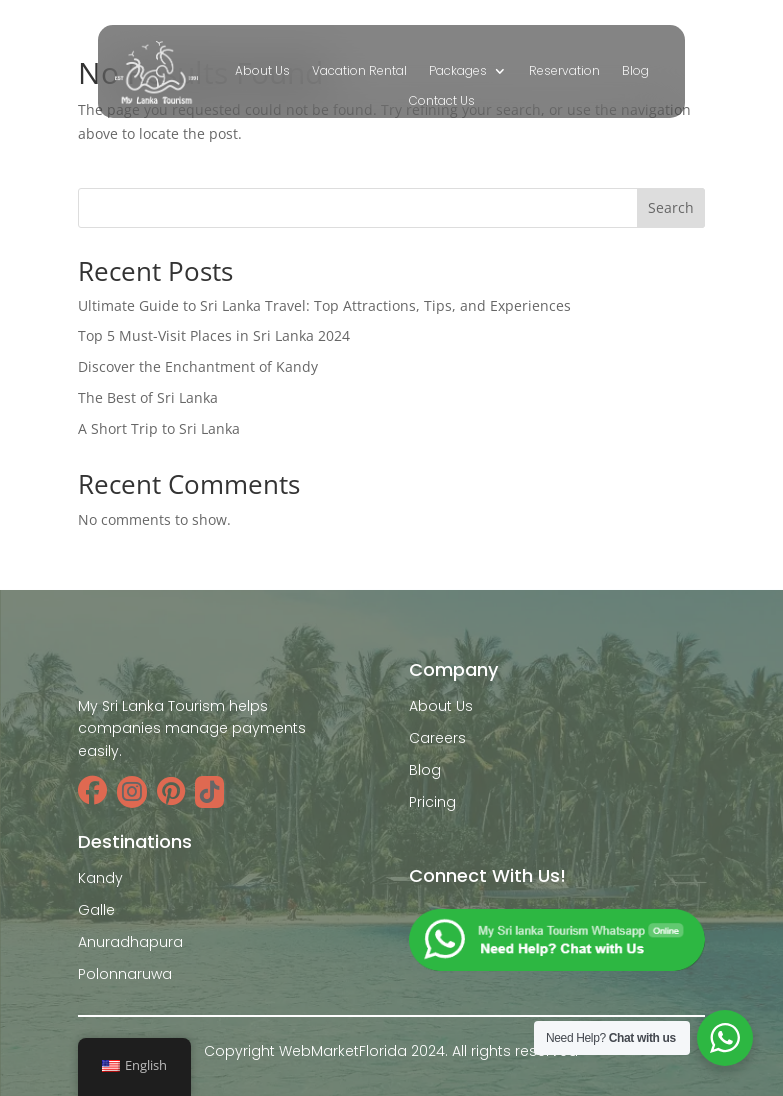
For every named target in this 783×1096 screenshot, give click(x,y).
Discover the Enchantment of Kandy (198, 366)
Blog (635, 71)
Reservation (564, 71)
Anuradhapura (130, 942)
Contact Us (442, 101)
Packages (458, 71)
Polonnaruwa (125, 974)
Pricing (432, 802)
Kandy (100, 878)
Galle (96, 910)
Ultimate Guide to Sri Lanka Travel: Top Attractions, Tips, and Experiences (324, 305)
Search (671, 207)
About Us (262, 71)
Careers (437, 738)
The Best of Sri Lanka (148, 397)
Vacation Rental (359, 71)
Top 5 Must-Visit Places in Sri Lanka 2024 (214, 335)
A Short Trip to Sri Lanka (159, 428)
